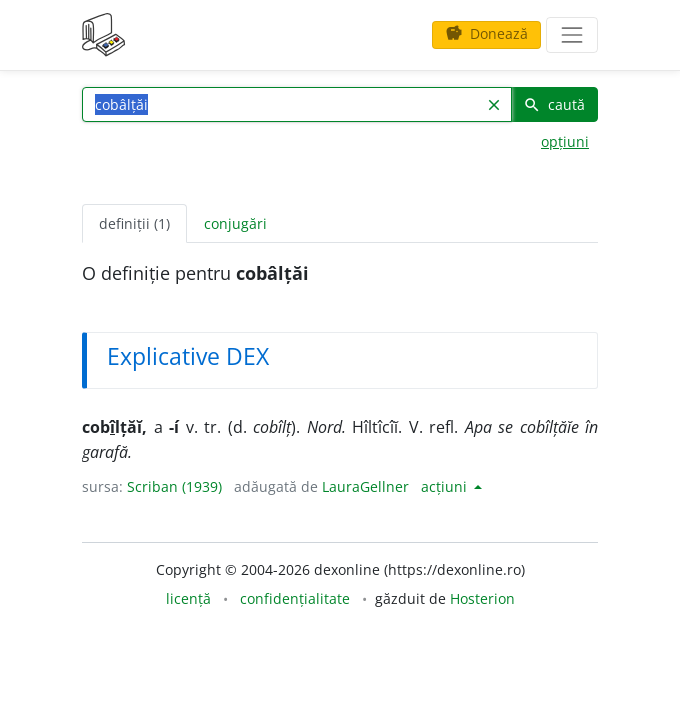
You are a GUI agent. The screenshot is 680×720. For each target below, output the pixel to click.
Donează (486, 33)
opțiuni (565, 141)
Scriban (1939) (174, 486)
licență (188, 598)
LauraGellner (365, 486)
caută (554, 104)
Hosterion (482, 598)
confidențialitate (295, 598)
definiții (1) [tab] (134, 223)
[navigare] (572, 35)
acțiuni (446, 486)
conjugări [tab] (235, 223)
